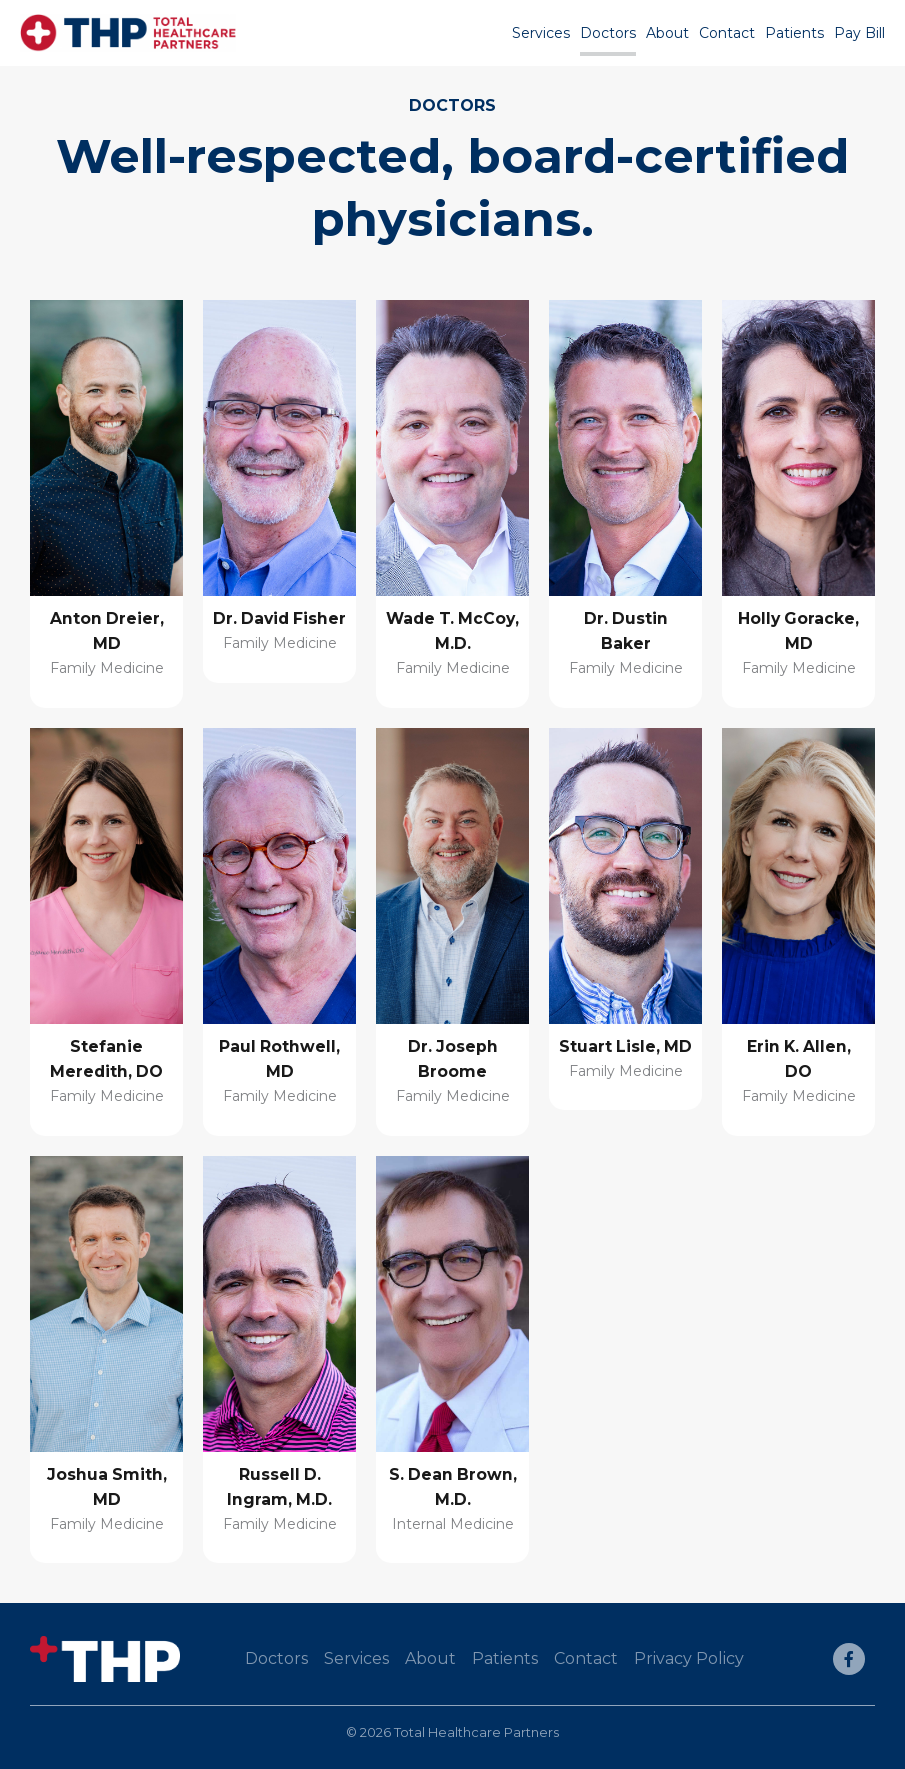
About (667, 33)
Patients (794, 33)
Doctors (608, 33)
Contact (727, 33)
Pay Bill (859, 33)
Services (541, 33)
